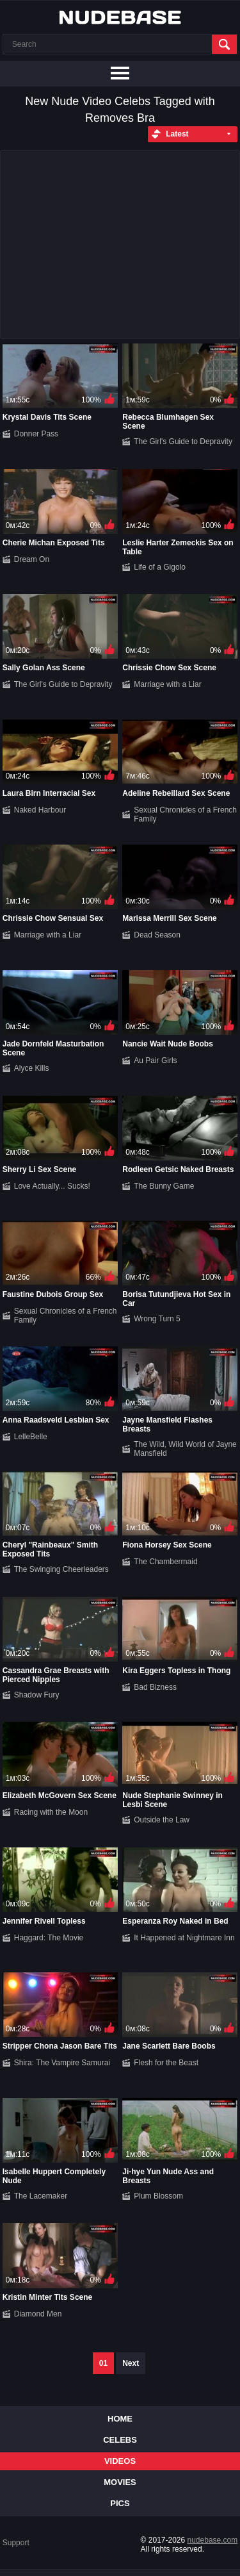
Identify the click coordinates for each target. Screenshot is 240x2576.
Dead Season (157, 934)
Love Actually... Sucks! (52, 1186)
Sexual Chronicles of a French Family (185, 814)
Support (16, 2542)
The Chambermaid (165, 1561)
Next (130, 2363)
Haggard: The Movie (49, 1937)
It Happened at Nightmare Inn (184, 1937)
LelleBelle (30, 1436)
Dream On (31, 559)
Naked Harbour (40, 809)
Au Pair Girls (155, 1060)
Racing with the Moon (51, 1812)
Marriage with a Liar (167, 684)
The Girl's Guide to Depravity (183, 441)
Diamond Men (38, 2313)
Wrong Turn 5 (157, 1318)
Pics (119, 2503)
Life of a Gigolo (160, 567)
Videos (120, 2461)
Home (120, 2418)
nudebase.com (213, 2540)
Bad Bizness (155, 1687)
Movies (120, 2482)
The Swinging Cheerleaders (61, 1569)
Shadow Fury (37, 1694)
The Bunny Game (164, 1186)
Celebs (120, 2440)
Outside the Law (161, 1819)
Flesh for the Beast (166, 2062)
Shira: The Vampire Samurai (62, 2062)
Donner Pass (36, 433)
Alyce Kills (31, 1068)
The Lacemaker (40, 2196)
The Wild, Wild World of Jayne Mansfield (185, 1449)
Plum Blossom (158, 2196)
